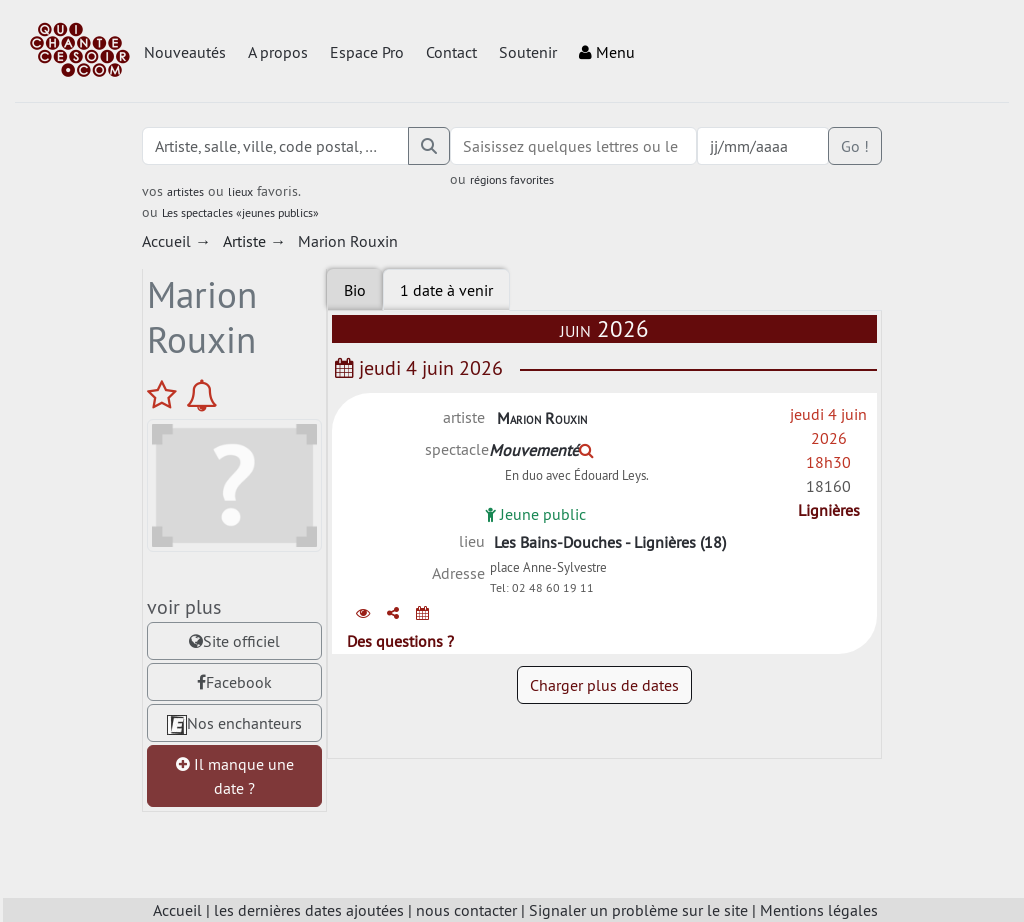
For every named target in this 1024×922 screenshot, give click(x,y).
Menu (607, 52)
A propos (278, 52)
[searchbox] (573, 146)
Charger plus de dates (604, 697)
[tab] (446, 290)
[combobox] (573, 146)
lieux (240, 191)
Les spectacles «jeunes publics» (240, 212)
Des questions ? (400, 653)
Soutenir (528, 52)
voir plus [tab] (184, 606)
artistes (185, 191)
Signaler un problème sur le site (638, 910)
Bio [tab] (355, 290)
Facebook (234, 682)
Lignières (829, 510)
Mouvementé (541, 450)
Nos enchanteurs (234, 724)
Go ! (855, 146)
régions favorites (512, 179)
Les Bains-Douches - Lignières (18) (610, 546)
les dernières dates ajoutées (309, 910)
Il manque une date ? (235, 776)
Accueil (177, 910)
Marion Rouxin (542, 418)
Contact (451, 52)
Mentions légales (819, 910)
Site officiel (234, 641)
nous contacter (466, 910)
